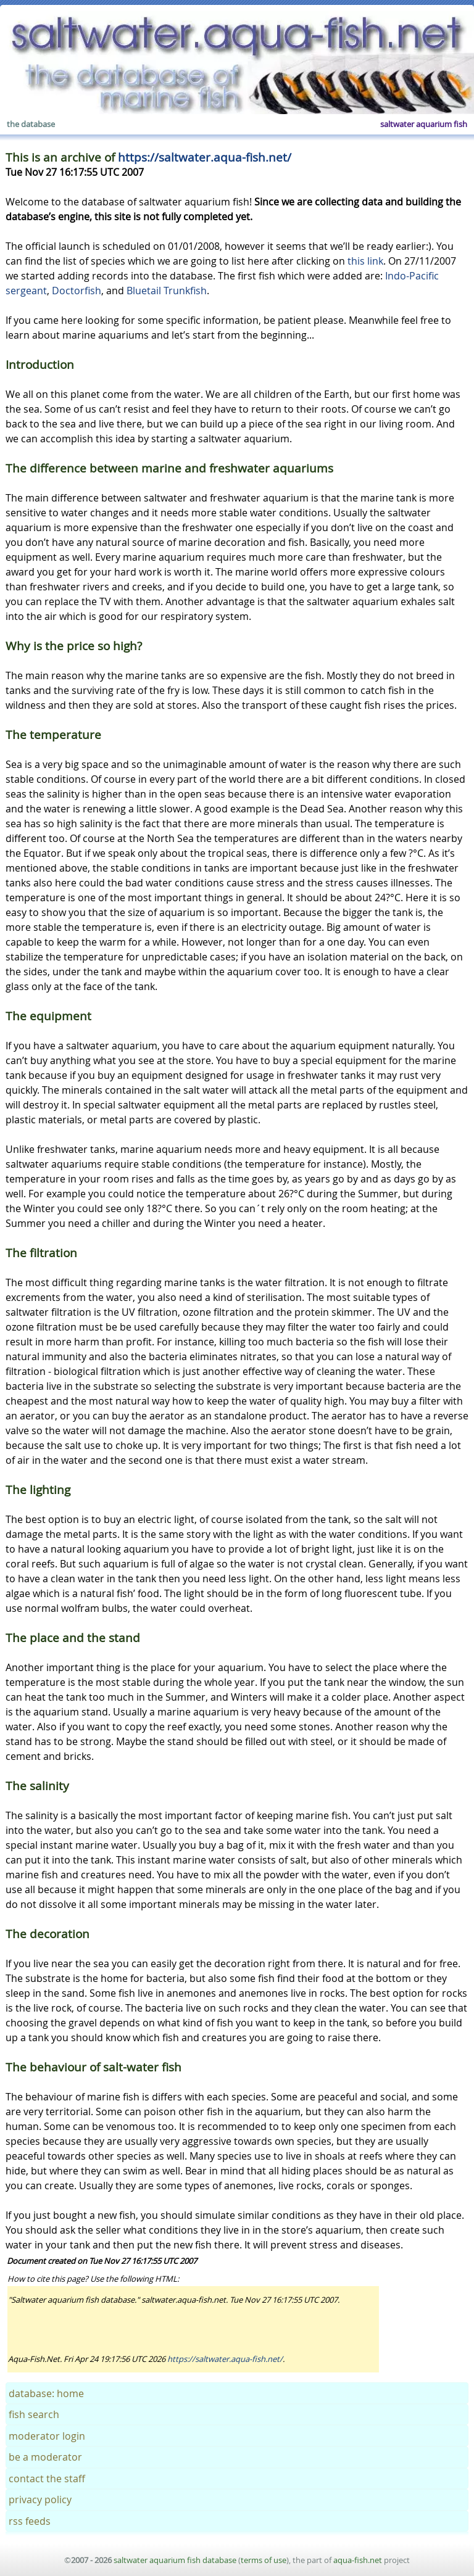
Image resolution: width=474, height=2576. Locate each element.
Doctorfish (76, 290)
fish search (34, 2414)
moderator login (47, 2436)
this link (365, 261)
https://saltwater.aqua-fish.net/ (204, 157)
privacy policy (40, 2499)
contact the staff (47, 2478)
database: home (46, 2393)
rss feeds (30, 2521)
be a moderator (45, 2457)
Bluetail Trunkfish (167, 290)
